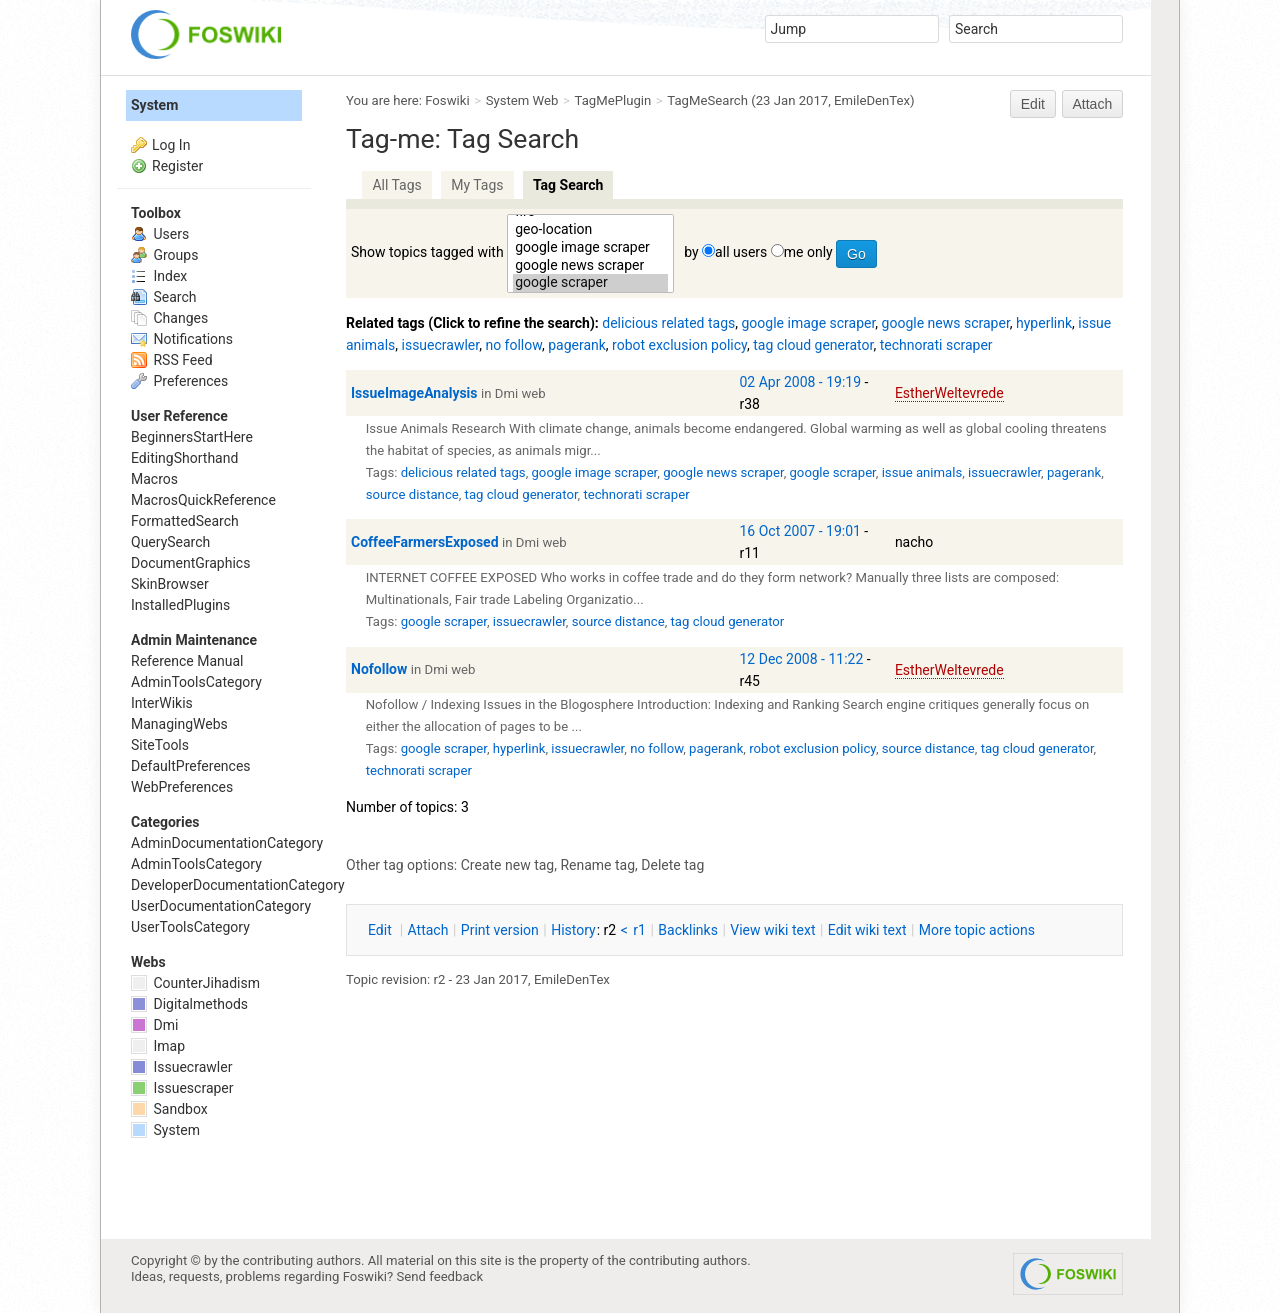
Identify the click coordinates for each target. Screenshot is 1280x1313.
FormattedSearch (185, 521)
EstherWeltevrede (949, 393)
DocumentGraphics (190, 563)
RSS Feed (172, 360)
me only (808, 252)
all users (741, 252)
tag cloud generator (813, 345)
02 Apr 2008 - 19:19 (801, 382)
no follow (513, 345)
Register (177, 166)
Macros (154, 479)
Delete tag (672, 865)
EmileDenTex (872, 100)
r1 (639, 930)
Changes (169, 318)
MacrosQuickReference (203, 500)
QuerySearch (170, 542)
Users (160, 234)
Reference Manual (187, 661)
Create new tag (507, 865)
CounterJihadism (195, 983)
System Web (522, 100)
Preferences (179, 381)
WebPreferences (182, 787)
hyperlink (1044, 323)
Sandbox (169, 1109)
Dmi (154, 1025)
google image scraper (590, 248)
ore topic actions (977, 930)
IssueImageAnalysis (414, 393)
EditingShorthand (184, 458)
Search (163, 297)
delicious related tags (668, 323)
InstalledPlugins (180, 605)
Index (159, 276)
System (154, 105)
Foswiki (447, 100)
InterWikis (162, 703)
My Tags (477, 185)
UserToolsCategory (190, 927)
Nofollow (379, 669)
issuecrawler (441, 345)
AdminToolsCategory (196, 682)
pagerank (577, 345)
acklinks (688, 930)
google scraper (590, 283)
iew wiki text (772, 930)
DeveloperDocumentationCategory (238, 885)
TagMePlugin (613, 100)
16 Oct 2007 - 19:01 (800, 531)
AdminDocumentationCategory (227, 843)
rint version (500, 930)
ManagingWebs (179, 724)
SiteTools (160, 745)
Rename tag (597, 865)
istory (573, 930)
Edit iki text (867, 930)
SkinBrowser (170, 584)
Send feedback (440, 1276)
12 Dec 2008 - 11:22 (802, 659)
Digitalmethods (189, 1004)
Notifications (182, 339)
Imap (158, 1046)
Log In (171, 145)
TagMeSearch (707, 100)
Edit (1033, 104)
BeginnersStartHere (192, 437)
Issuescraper (182, 1088)
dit (381, 930)
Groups (164, 255)
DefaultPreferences (191, 766)
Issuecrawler (181, 1067)
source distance (412, 494)
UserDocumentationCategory (221, 906)
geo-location (590, 230)
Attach (1093, 104)
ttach (428, 930)
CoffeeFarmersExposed (425, 542)
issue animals (922, 472)
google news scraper (590, 266)
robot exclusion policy (679, 345)
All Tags (396, 185)
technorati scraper (936, 345)
